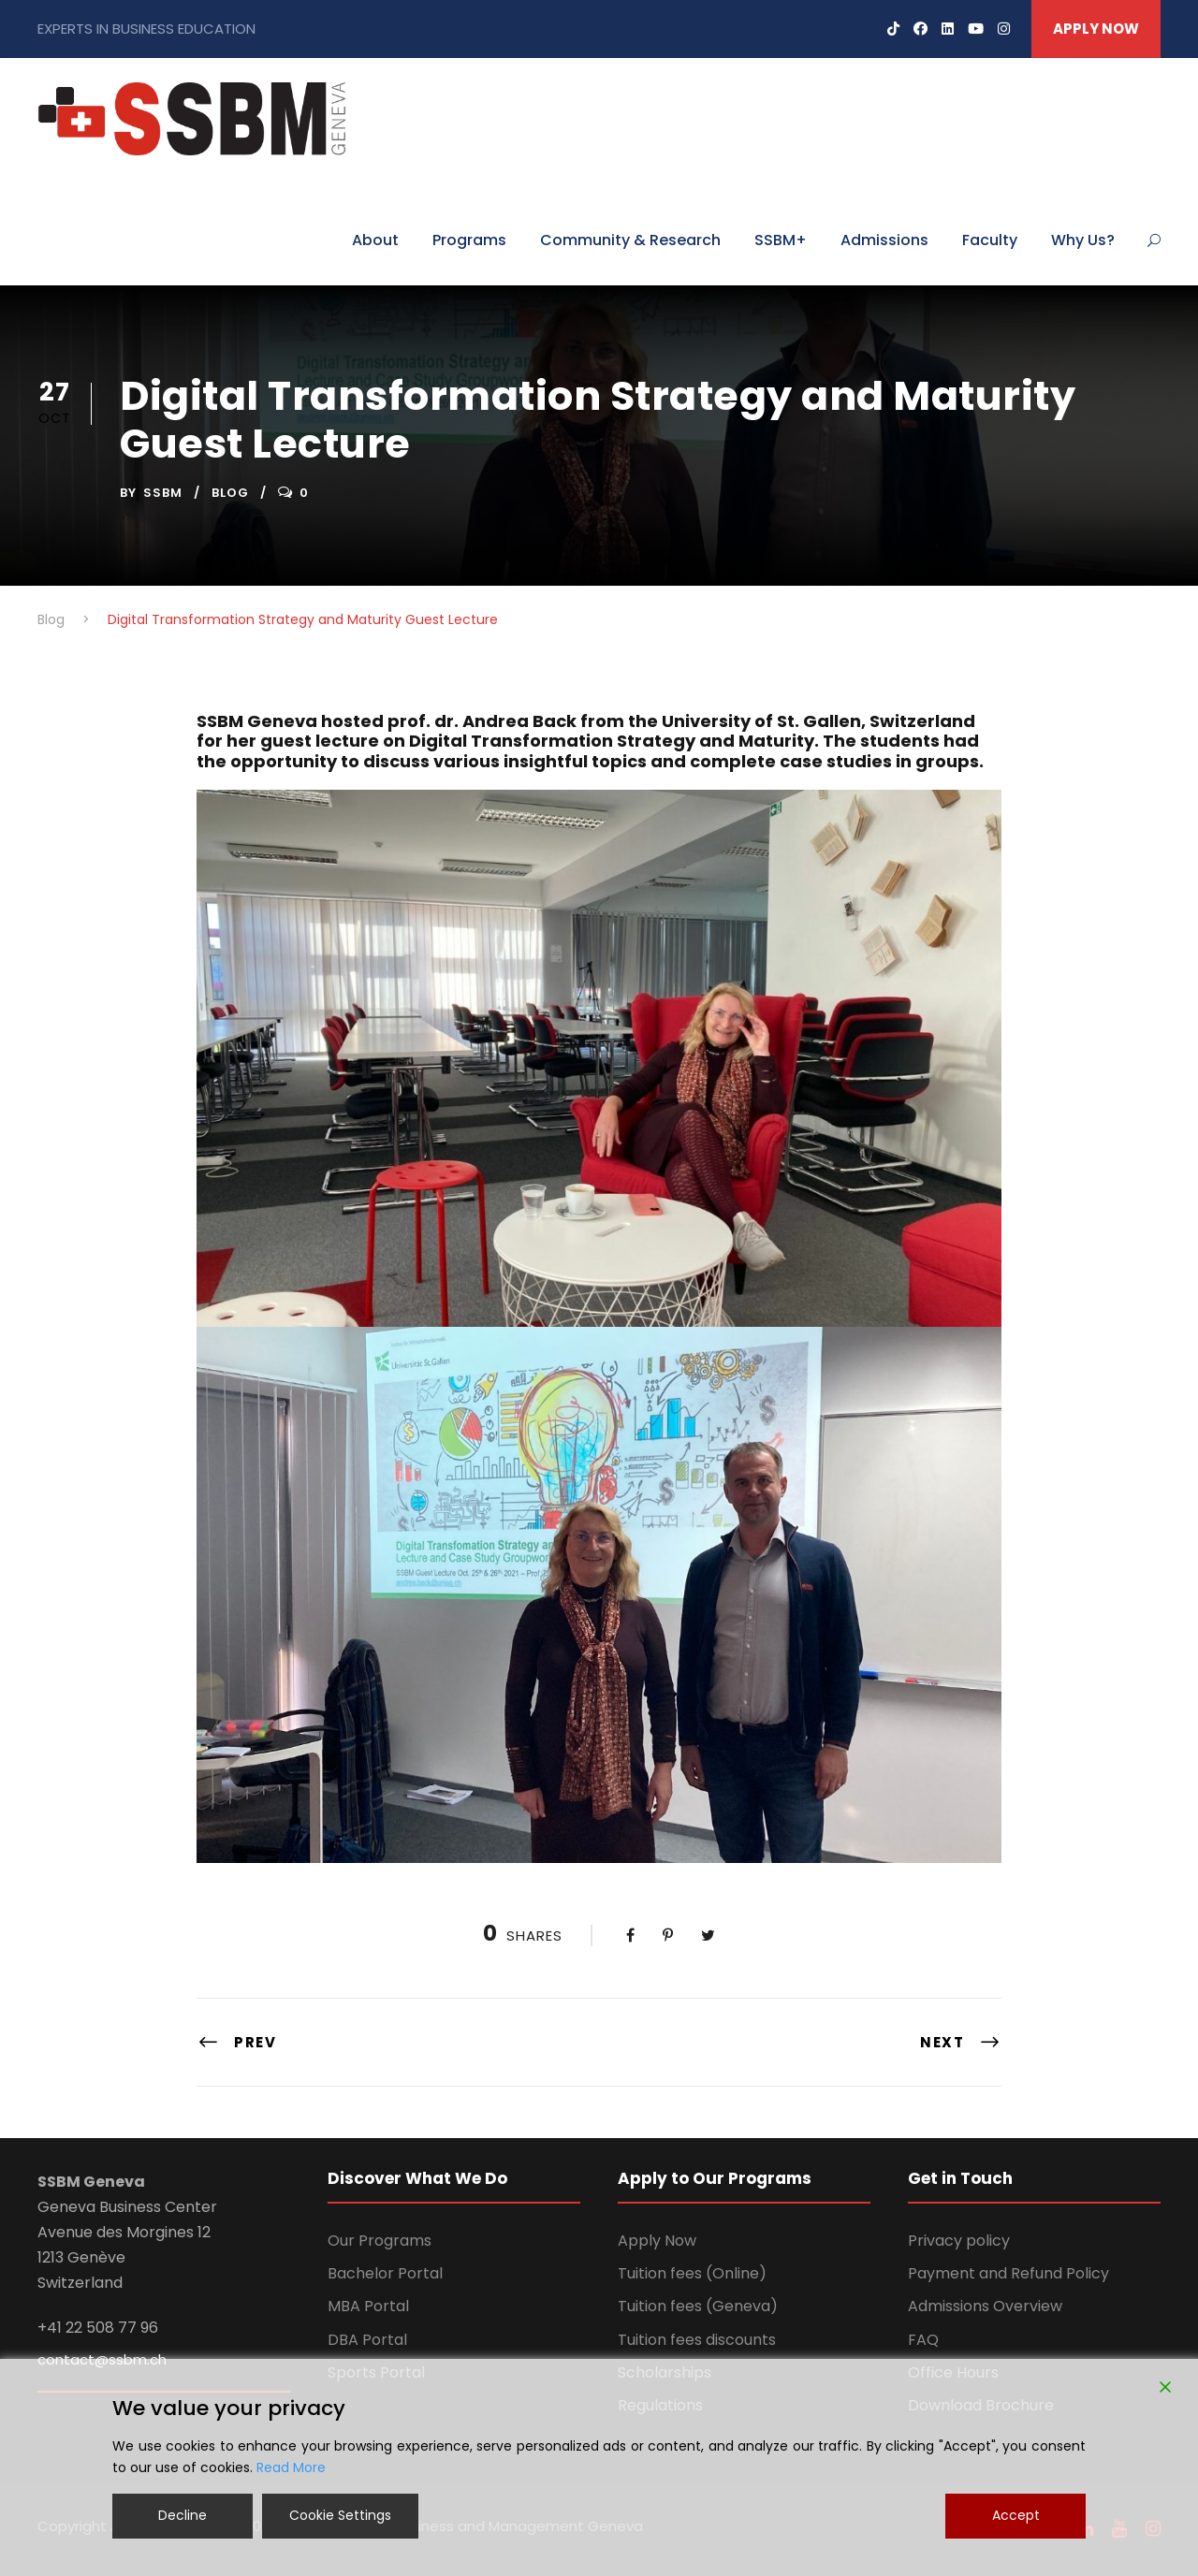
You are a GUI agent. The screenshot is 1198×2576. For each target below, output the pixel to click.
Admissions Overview (985, 2306)
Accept (1016, 2515)
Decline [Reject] (182, 2515)
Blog (230, 493)
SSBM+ (780, 240)
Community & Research (630, 240)
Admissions (884, 240)
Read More (291, 2467)
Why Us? (1083, 240)
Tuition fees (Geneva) (698, 2306)
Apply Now (657, 2240)
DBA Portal (367, 2339)
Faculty (989, 240)
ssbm (163, 493)
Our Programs (379, 2240)
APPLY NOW (1096, 28)
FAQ (923, 2339)
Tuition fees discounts (697, 2339)
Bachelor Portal (385, 2273)
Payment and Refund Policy (1008, 2273)
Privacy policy (959, 2240)
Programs (469, 240)
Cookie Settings (340, 2515)
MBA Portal (368, 2306)
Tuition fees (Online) (692, 2273)
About (375, 240)
